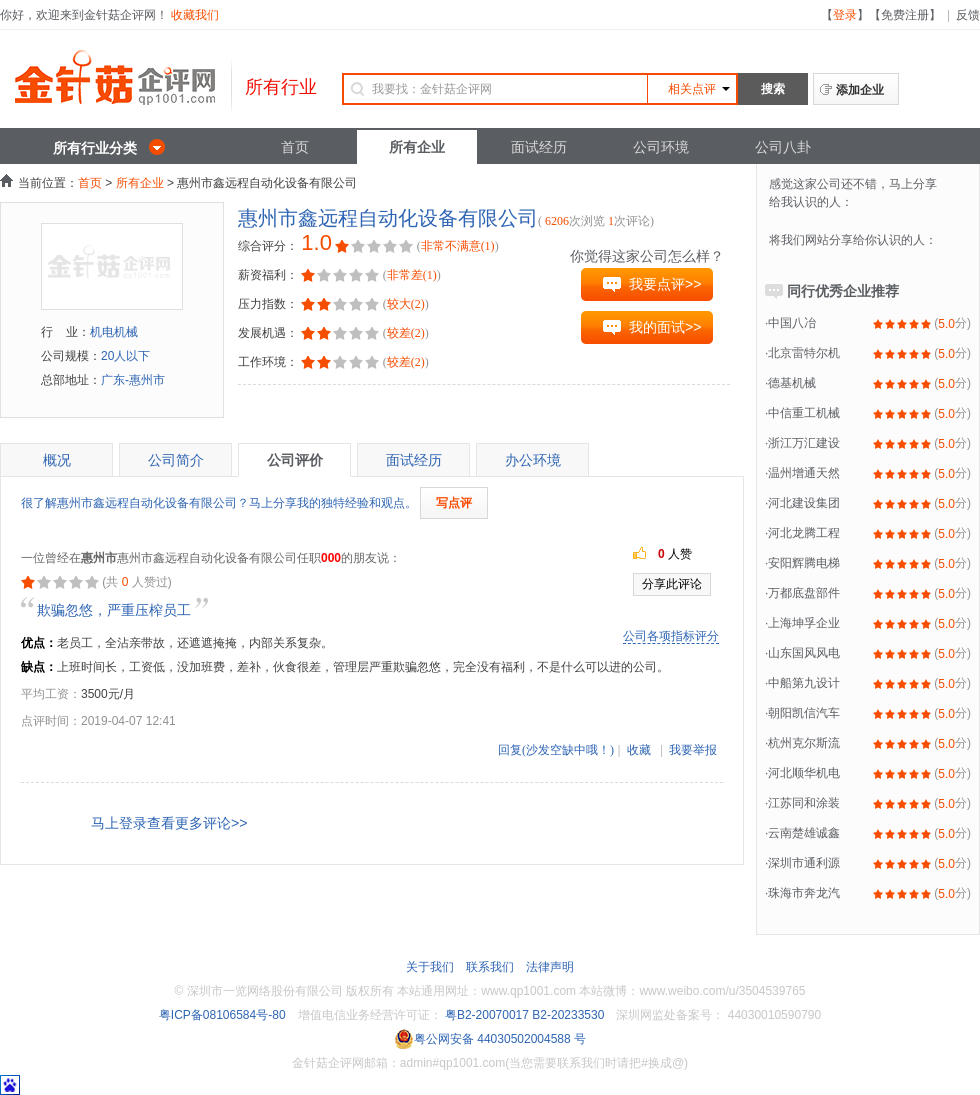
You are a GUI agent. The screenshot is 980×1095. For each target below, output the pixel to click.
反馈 (968, 15)
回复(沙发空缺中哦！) (556, 750)
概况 (57, 460)
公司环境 (661, 147)
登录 (845, 15)
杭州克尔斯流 (804, 743)
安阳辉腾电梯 (804, 563)
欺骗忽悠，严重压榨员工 (114, 610)
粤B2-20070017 (485, 1015)
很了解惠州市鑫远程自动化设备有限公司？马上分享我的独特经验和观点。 (219, 503)
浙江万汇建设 (804, 443)
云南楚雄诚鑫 (804, 833)
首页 (295, 147)
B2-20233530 (568, 1015)
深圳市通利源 (804, 863)
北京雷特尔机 (804, 353)
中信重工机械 (804, 413)
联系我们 (490, 967)
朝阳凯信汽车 (804, 713)
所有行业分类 (95, 148)
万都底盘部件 (804, 593)
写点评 (454, 503)
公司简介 (176, 460)
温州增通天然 (804, 473)
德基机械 (792, 383)
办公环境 (533, 460)
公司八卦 (783, 147)
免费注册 (905, 15)
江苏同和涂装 (804, 803)
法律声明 (550, 967)
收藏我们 (195, 15)
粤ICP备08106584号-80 (222, 1015)
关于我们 (430, 967)
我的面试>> (665, 327)
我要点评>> (665, 284)
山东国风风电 (804, 653)
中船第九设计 (804, 683)
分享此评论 (672, 584)
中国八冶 (792, 323)
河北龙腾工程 (804, 533)
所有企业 (417, 147)
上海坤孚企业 (804, 623)
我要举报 (693, 750)
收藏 (639, 750)
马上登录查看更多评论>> (169, 823)
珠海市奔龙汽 (804, 893)
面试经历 (539, 147)
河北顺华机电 (804, 773)
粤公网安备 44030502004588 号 (490, 1039)
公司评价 (295, 460)
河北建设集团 (804, 503)
